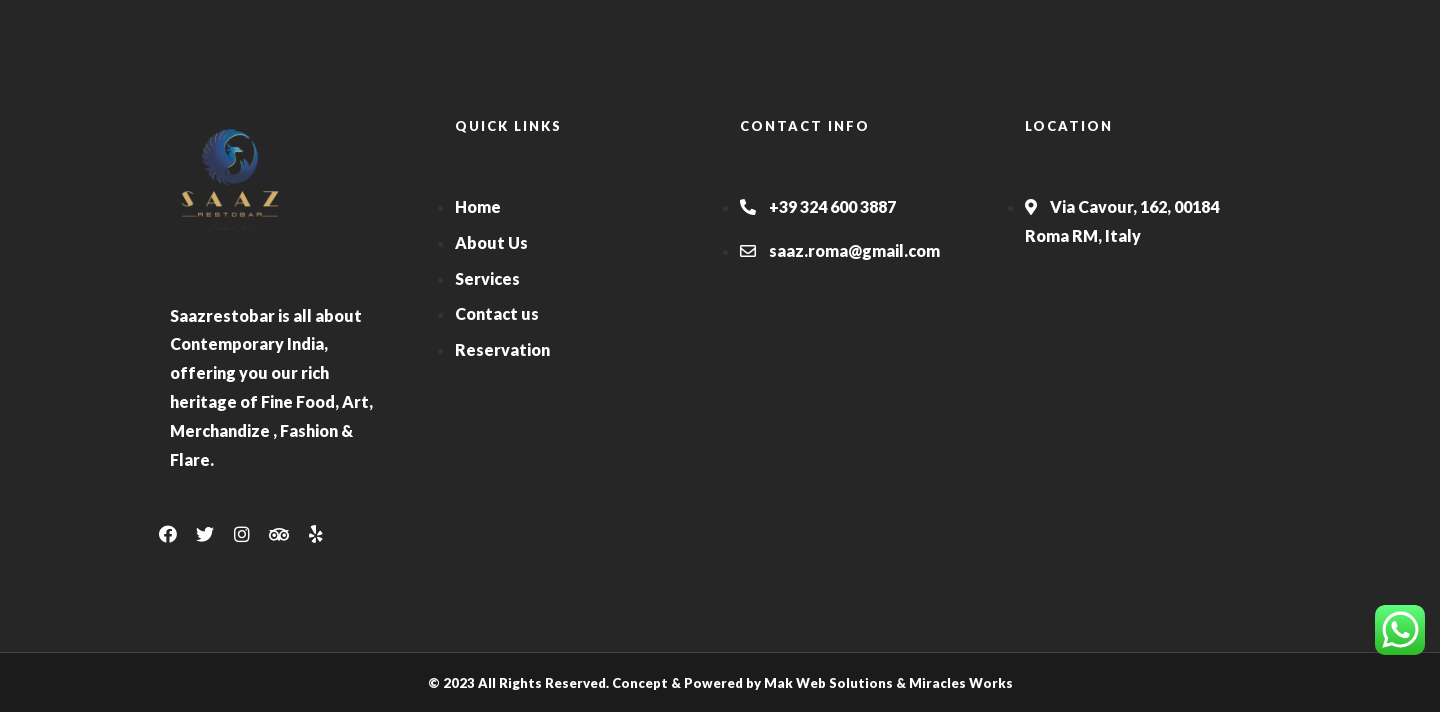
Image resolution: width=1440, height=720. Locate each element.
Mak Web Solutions (828, 683)
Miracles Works (961, 683)
